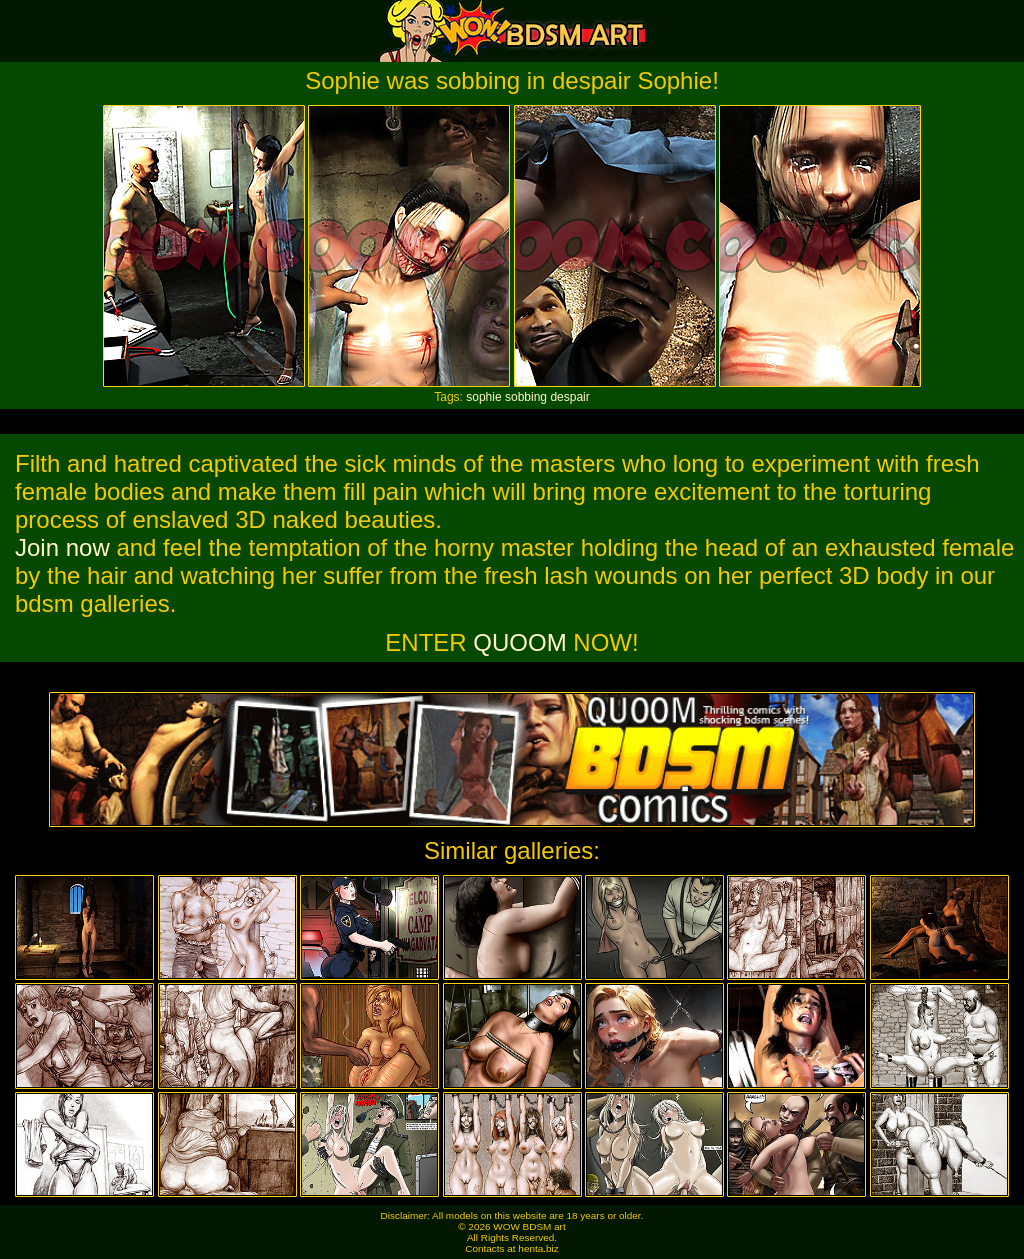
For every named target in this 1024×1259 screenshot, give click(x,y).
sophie (483, 397)
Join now (62, 547)
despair (569, 397)
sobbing (526, 397)
